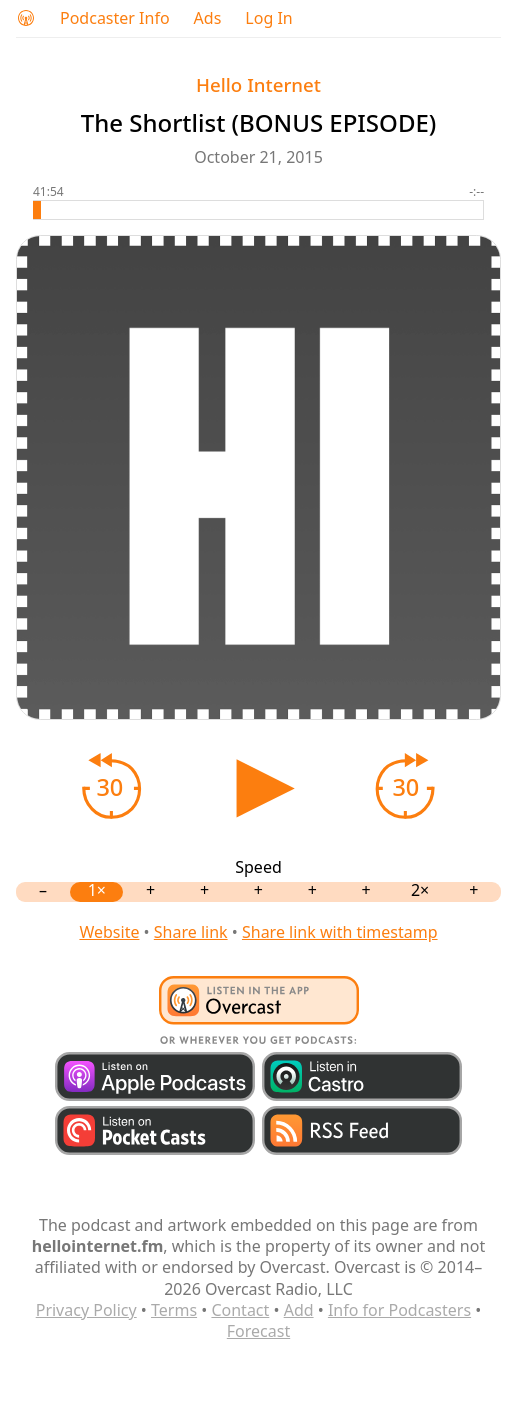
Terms (174, 1310)
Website (109, 932)
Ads (208, 18)
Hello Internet (258, 84)
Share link (191, 932)
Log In (268, 18)
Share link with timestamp (340, 932)
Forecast (258, 1331)
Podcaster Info (115, 18)
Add (299, 1310)
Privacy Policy (86, 1310)
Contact (240, 1310)
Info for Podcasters (399, 1310)
